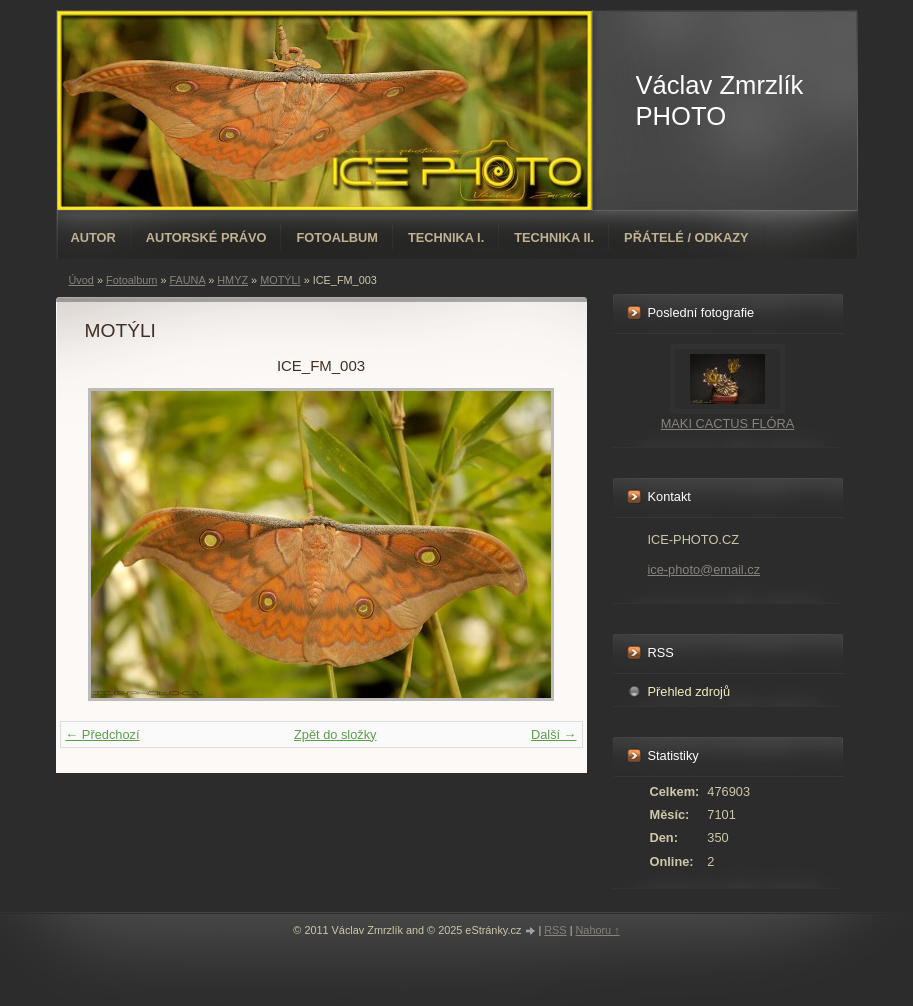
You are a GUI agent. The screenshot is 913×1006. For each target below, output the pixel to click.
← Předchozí (103, 734)
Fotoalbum (337, 237)
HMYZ (232, 280)
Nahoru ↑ (597, 930)
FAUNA (187, 280)
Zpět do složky (335, 734)
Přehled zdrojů (689, 691)
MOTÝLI (280, 280)
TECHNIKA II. (554, 237)
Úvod (81, 280)
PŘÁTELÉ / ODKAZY (686, 237)
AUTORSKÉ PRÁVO (206, 237)
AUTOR (93, 237)
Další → (554, 734)
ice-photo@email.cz (704, 569)
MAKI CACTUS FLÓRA (728, 423)
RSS (555, 930)
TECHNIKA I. (446, 237)
